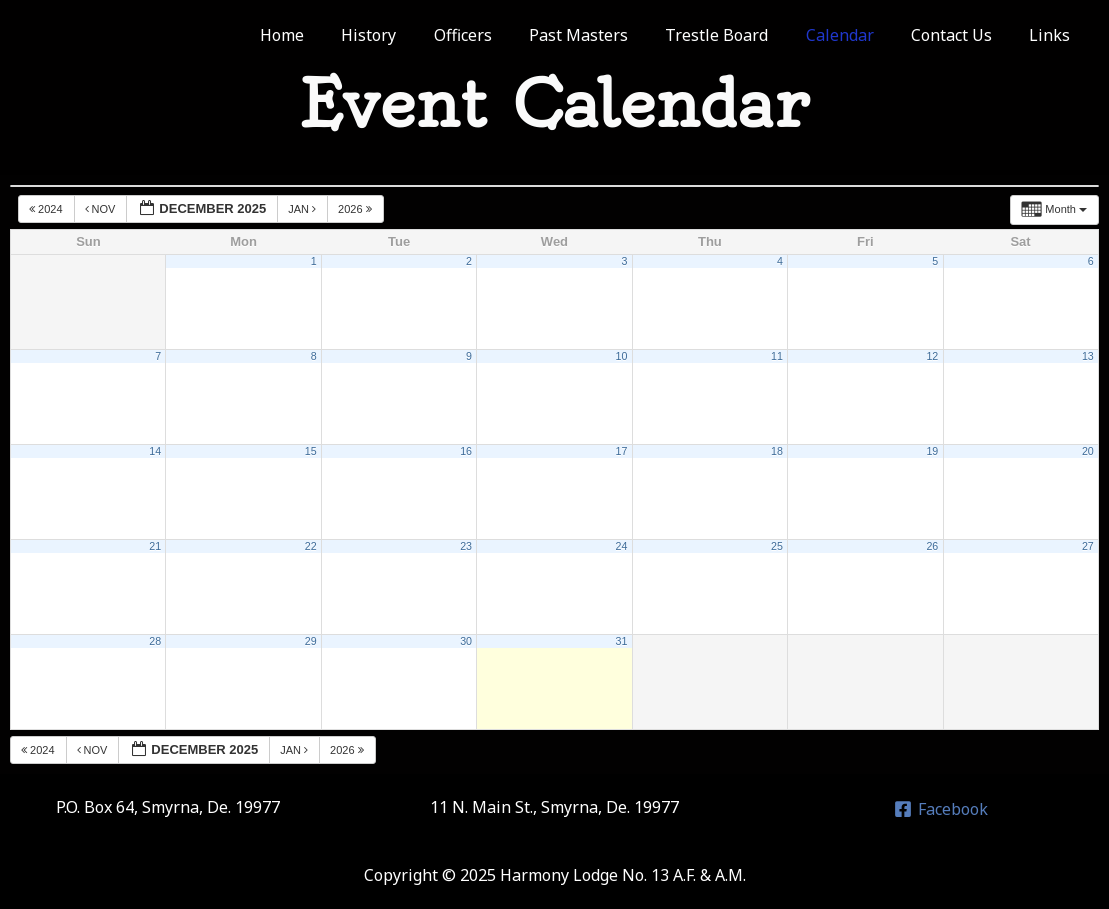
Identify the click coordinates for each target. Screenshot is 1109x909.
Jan (303, 209)
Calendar (853, 35)
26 (932, 546)
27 (1088, 546)
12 (932, 356)
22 (311, 546)
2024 (47, 209)
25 (777, 546)
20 (1088, 451)
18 (777, 451)
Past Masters (602, 35)
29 (311, 641)
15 (311, 451)
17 (622, 451)
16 (466, 451)
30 (466, 641)
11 (777, 356)
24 (622, 546)
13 (1088, 356)
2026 (356, 209)
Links (1052, 35)
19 (932, 451)
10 (622, 356)
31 (622, 641)
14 (155, 451)
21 (155, 546)
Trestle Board (735, 35)
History (403, 35)
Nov (102, 209)
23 (466, 546)
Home (322, 35)
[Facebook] (940, 809)
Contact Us (959, 35)
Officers (492, 35)
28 (155, 641)
